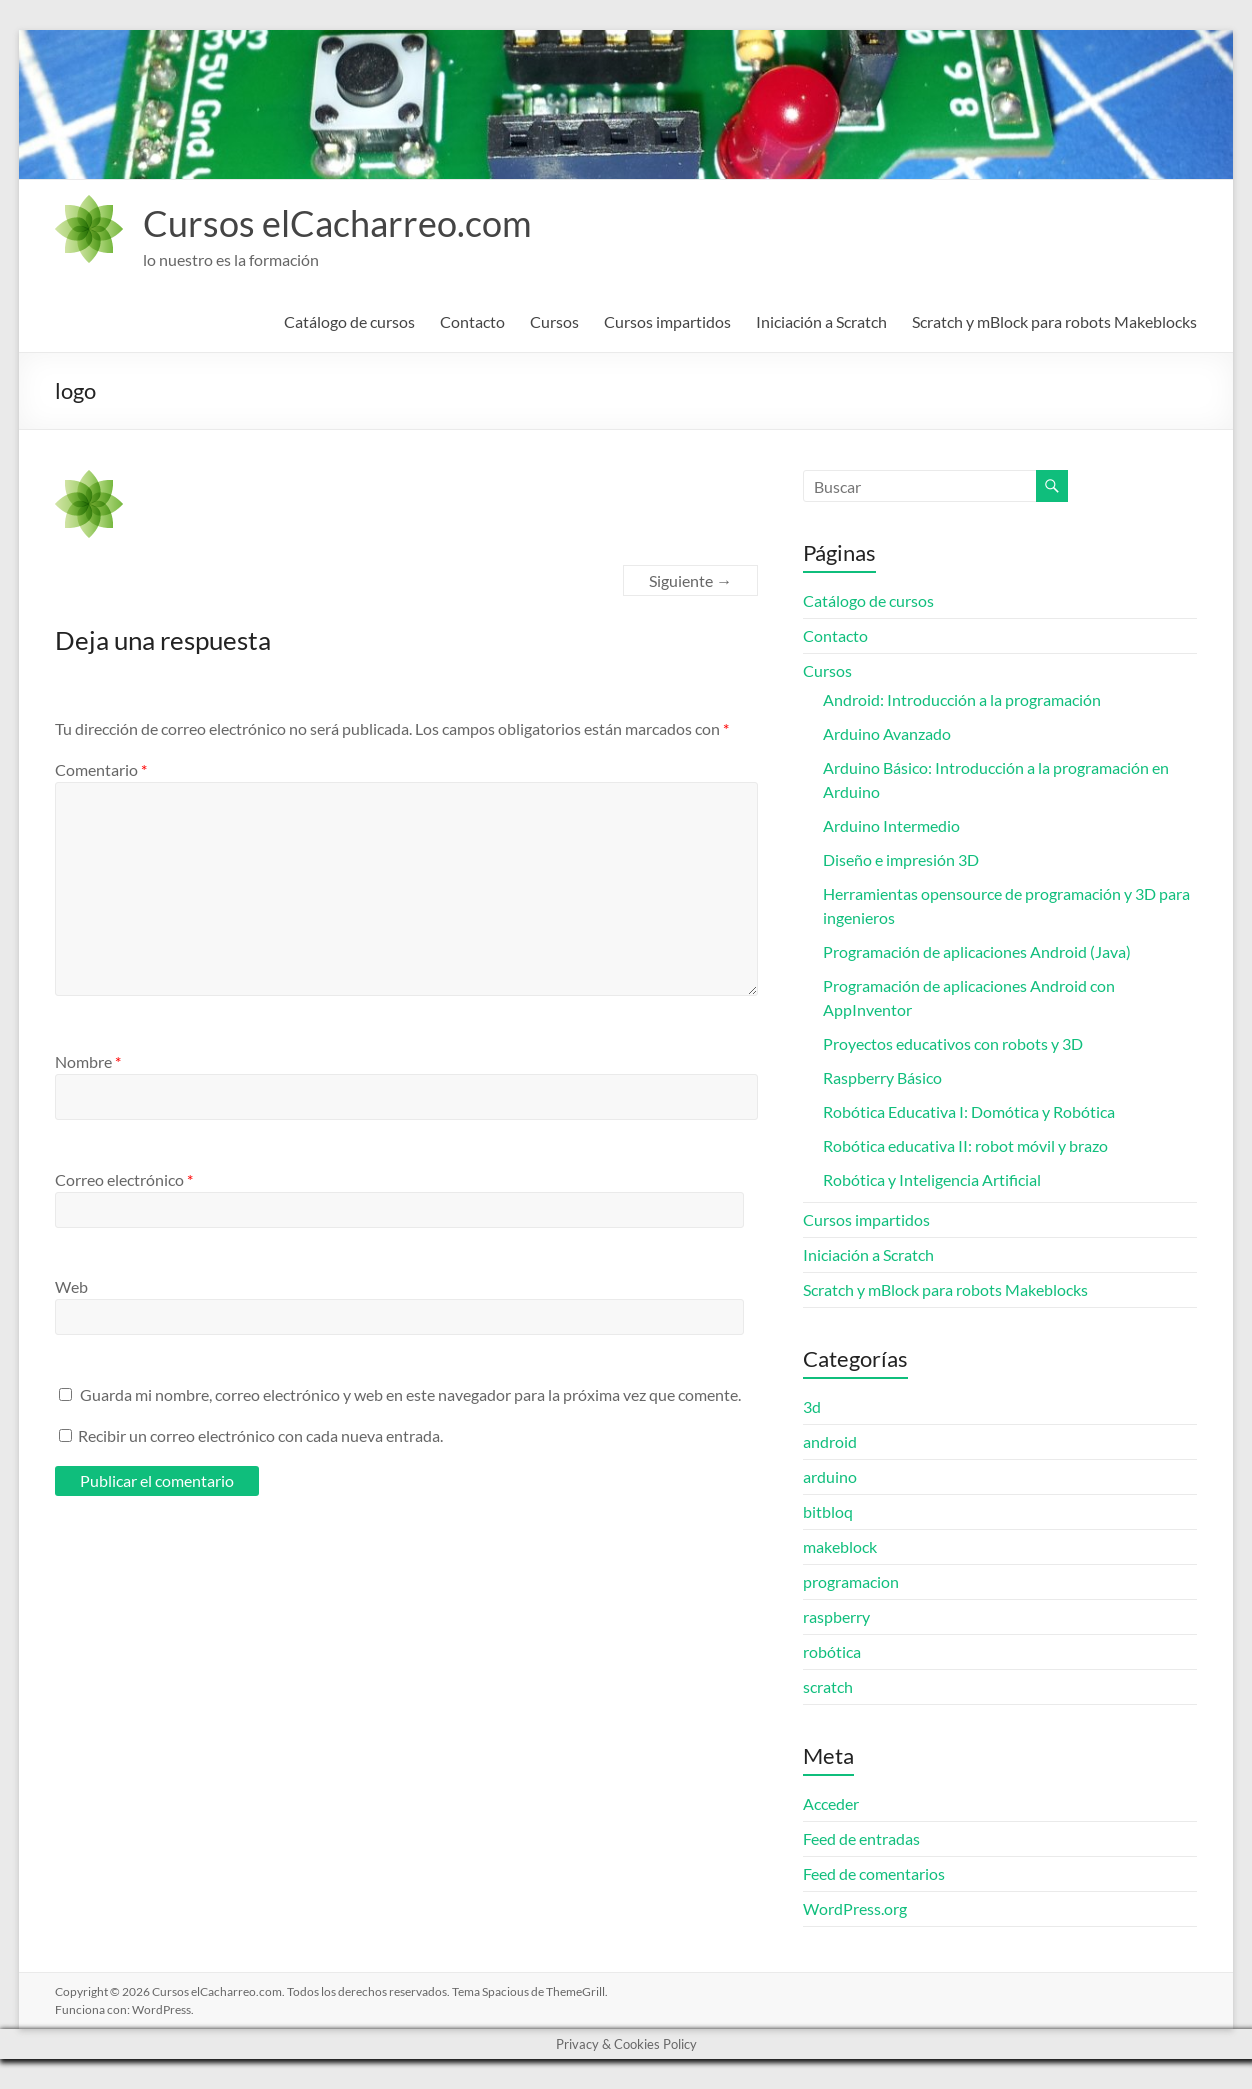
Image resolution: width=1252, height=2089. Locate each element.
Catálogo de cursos (349, 321)
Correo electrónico (124, 1179)
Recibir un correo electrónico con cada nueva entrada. (260, 1435)
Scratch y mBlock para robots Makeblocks (1054, 321)
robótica (832, 1651)
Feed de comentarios (874, 1873)
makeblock (840, 1546)
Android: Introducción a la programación (962, 699)
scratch (828, 1686)
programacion (851, 1581)
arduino (830, 1476)
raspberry (836, 1616)
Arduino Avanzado (887, 733)
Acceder (831, 1803)
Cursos (554, 321)
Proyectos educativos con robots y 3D (953, 1043)
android (830, 1441)
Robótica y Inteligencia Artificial (932, 1179)
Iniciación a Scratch (821, 321)
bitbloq (828, 1511)
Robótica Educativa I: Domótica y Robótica (969, 1111)
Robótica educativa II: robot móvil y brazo (965, 1145)
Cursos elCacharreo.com (337, 223)
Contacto (472, 321)
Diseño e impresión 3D (901, 859)
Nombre (88, 1061)
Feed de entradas (861, 1838)
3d (812, 1406)
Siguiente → (690, 580)
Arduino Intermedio (891, 825)
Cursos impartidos (667, 321)
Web (71, 1286)
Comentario (101, 769)
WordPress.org (855, 1908)
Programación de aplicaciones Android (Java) (977, 951)
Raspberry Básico (882, 1077)
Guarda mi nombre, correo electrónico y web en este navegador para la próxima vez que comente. (410, 1394)
